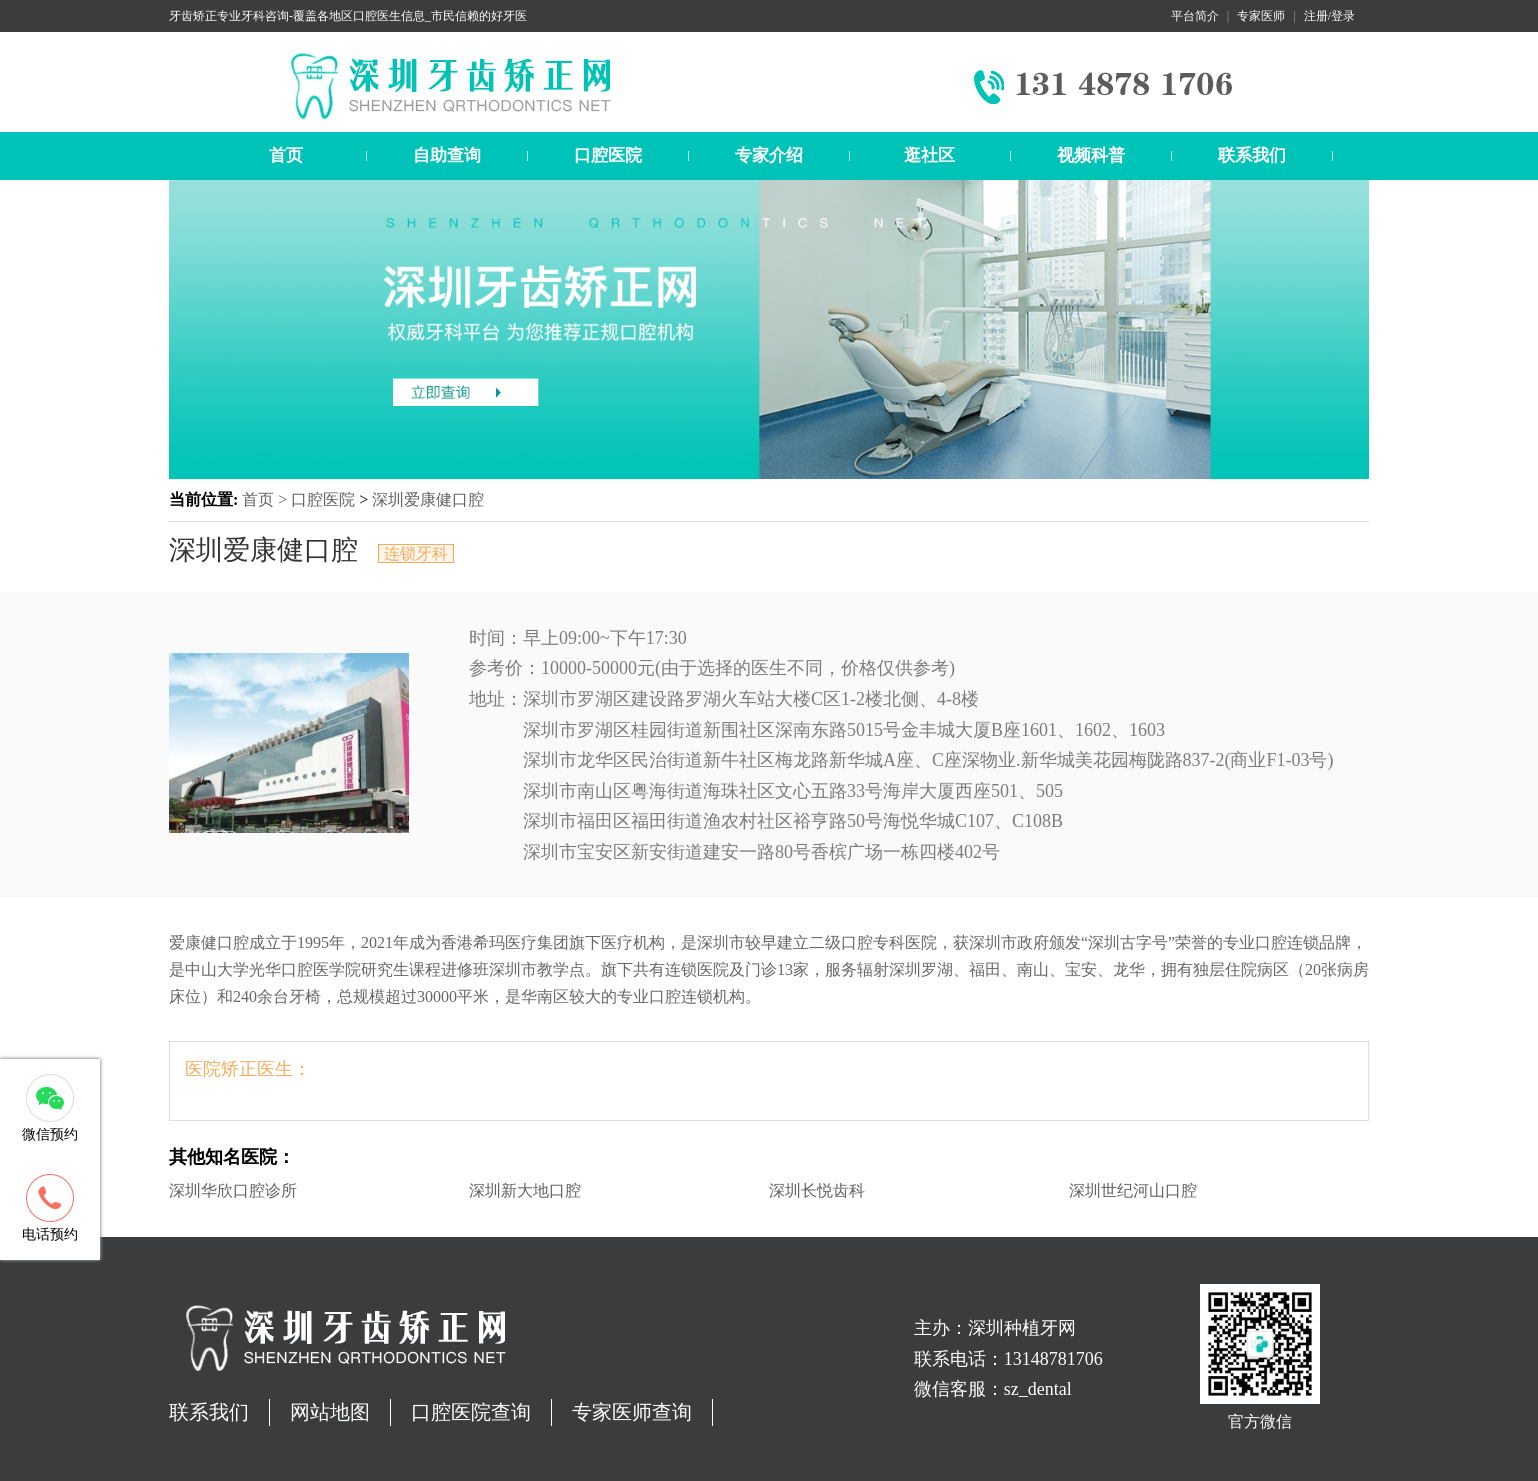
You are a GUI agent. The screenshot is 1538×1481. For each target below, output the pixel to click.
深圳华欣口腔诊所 (233, 1190)
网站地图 (330, 1412)
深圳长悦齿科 (817, 1190)
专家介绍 (769, 155)
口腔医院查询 (471, 1412)
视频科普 (1091, 155)
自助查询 (447, 155)
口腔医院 (608, 155)
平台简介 (1195, 16)
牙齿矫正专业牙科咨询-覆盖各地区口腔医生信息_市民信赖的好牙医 (348, 16)
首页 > (266, 499)
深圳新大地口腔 (525, 1190)
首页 (286, 155)
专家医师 (1261, 16)
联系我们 (1252, 155)
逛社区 (929, 155)
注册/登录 (1329, 16)
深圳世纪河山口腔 (1133, 1190)
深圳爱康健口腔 (428, 499)
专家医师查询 (632, 1412)
